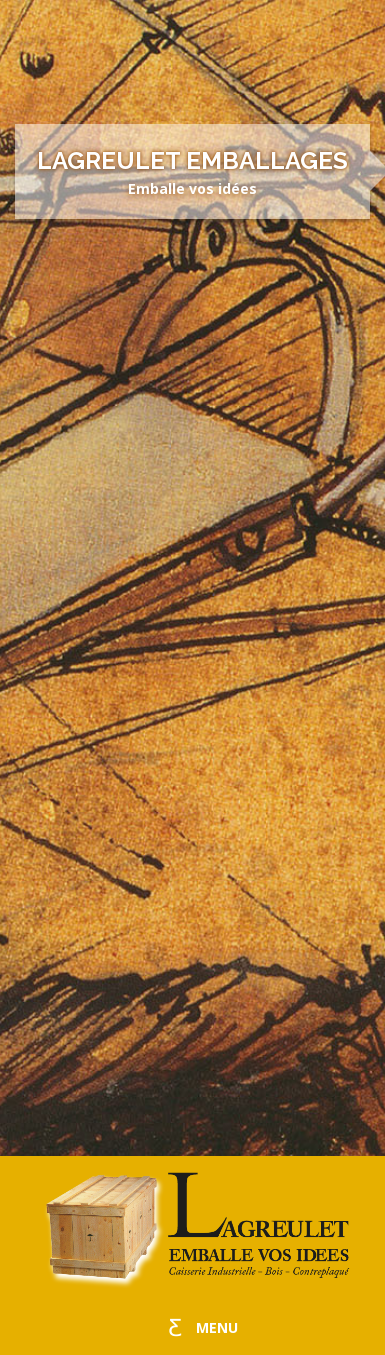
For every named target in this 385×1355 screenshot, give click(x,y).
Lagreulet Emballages (192, 160)
